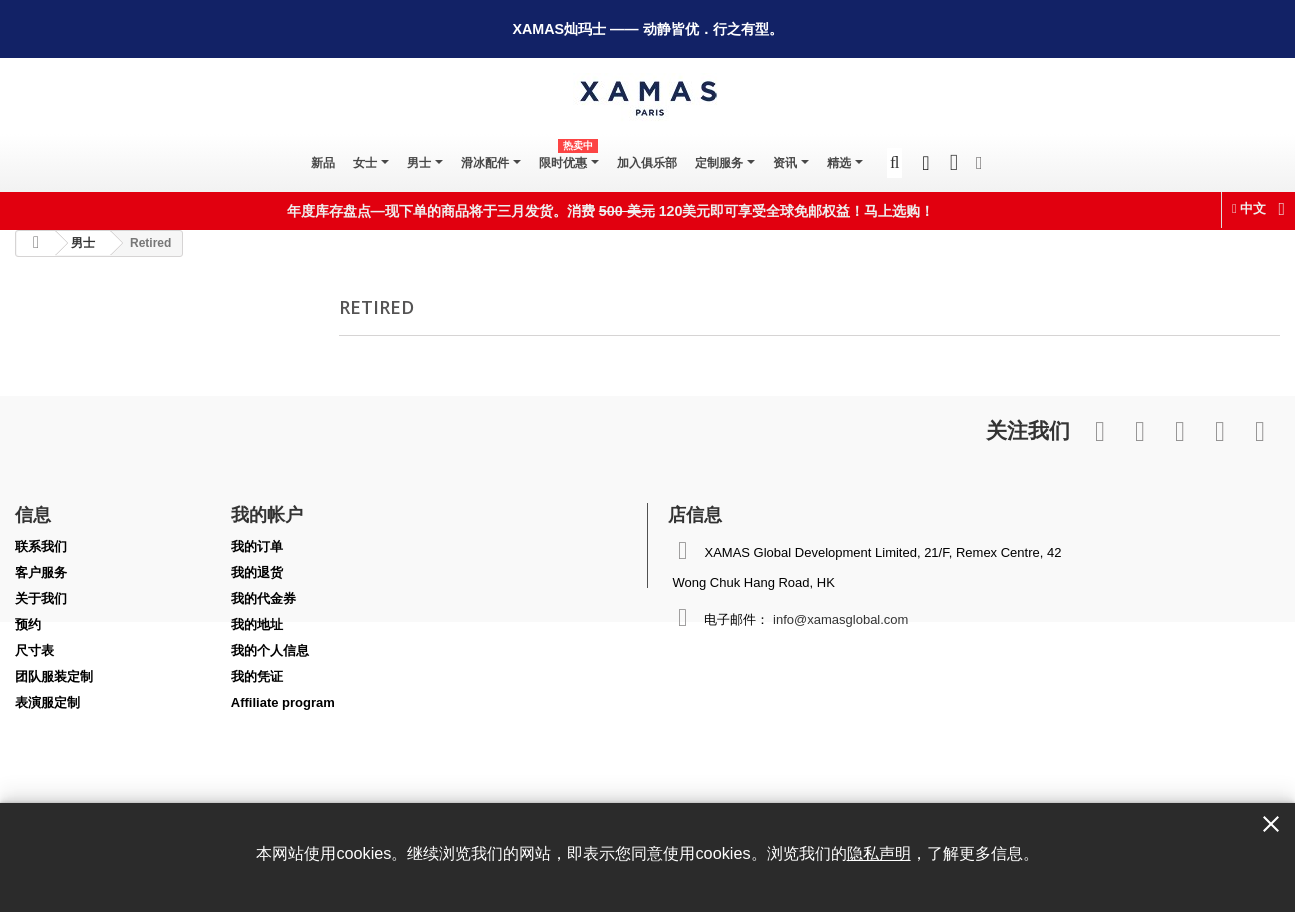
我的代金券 (263, 598)
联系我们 (41, 546)
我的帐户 (267, 514)
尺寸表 (34, 650)
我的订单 (257, 546)
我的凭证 (257, 676)
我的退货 (257, 572)
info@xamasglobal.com (840, 619)
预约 (28, 624)
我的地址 (257, 624)
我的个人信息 (270, 650)
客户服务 (41, 572)
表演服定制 (47, 702)
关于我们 (41, 598)
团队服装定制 (54, 676)
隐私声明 (879, 853)
